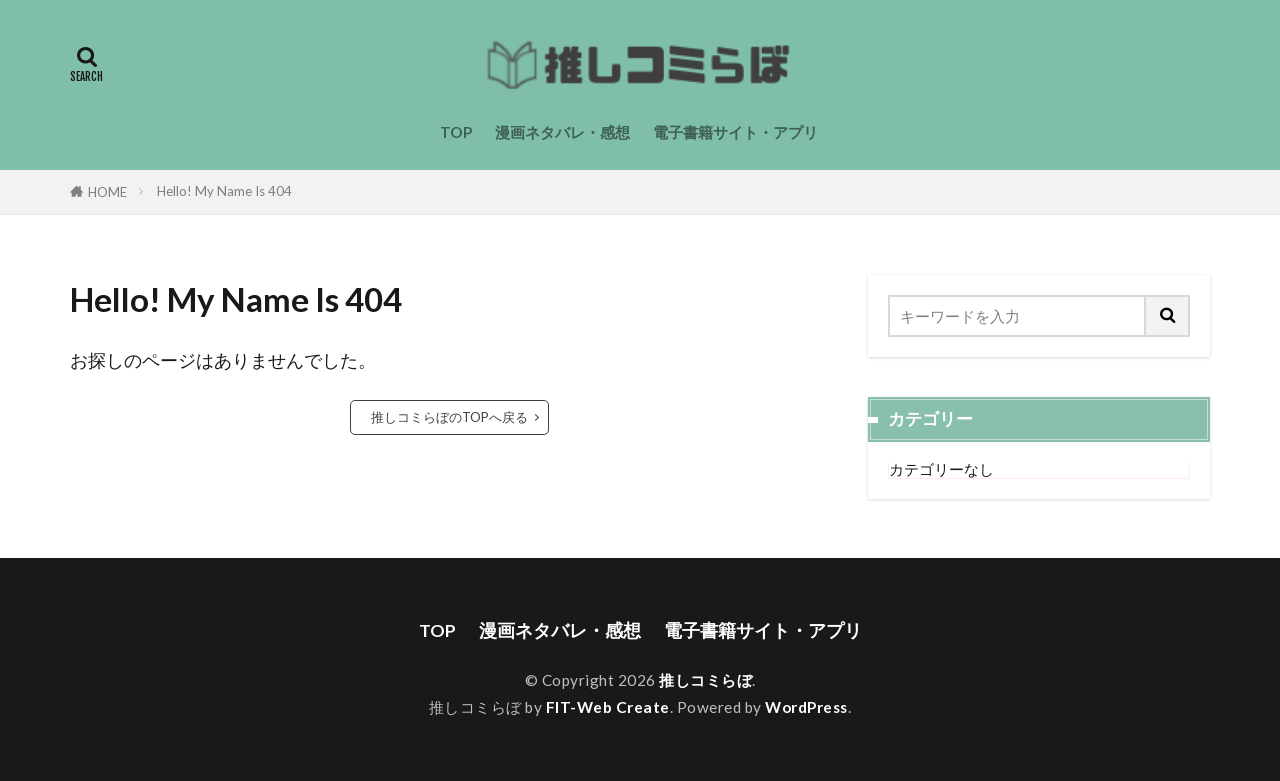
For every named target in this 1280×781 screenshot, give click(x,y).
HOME (107, 192)
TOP (456, 132)
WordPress (806, 707)
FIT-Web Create (608, 707)
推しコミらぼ (705, 680)
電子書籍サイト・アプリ (735, 132)
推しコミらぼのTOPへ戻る (449, 417)
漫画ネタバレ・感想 (562, 132)
